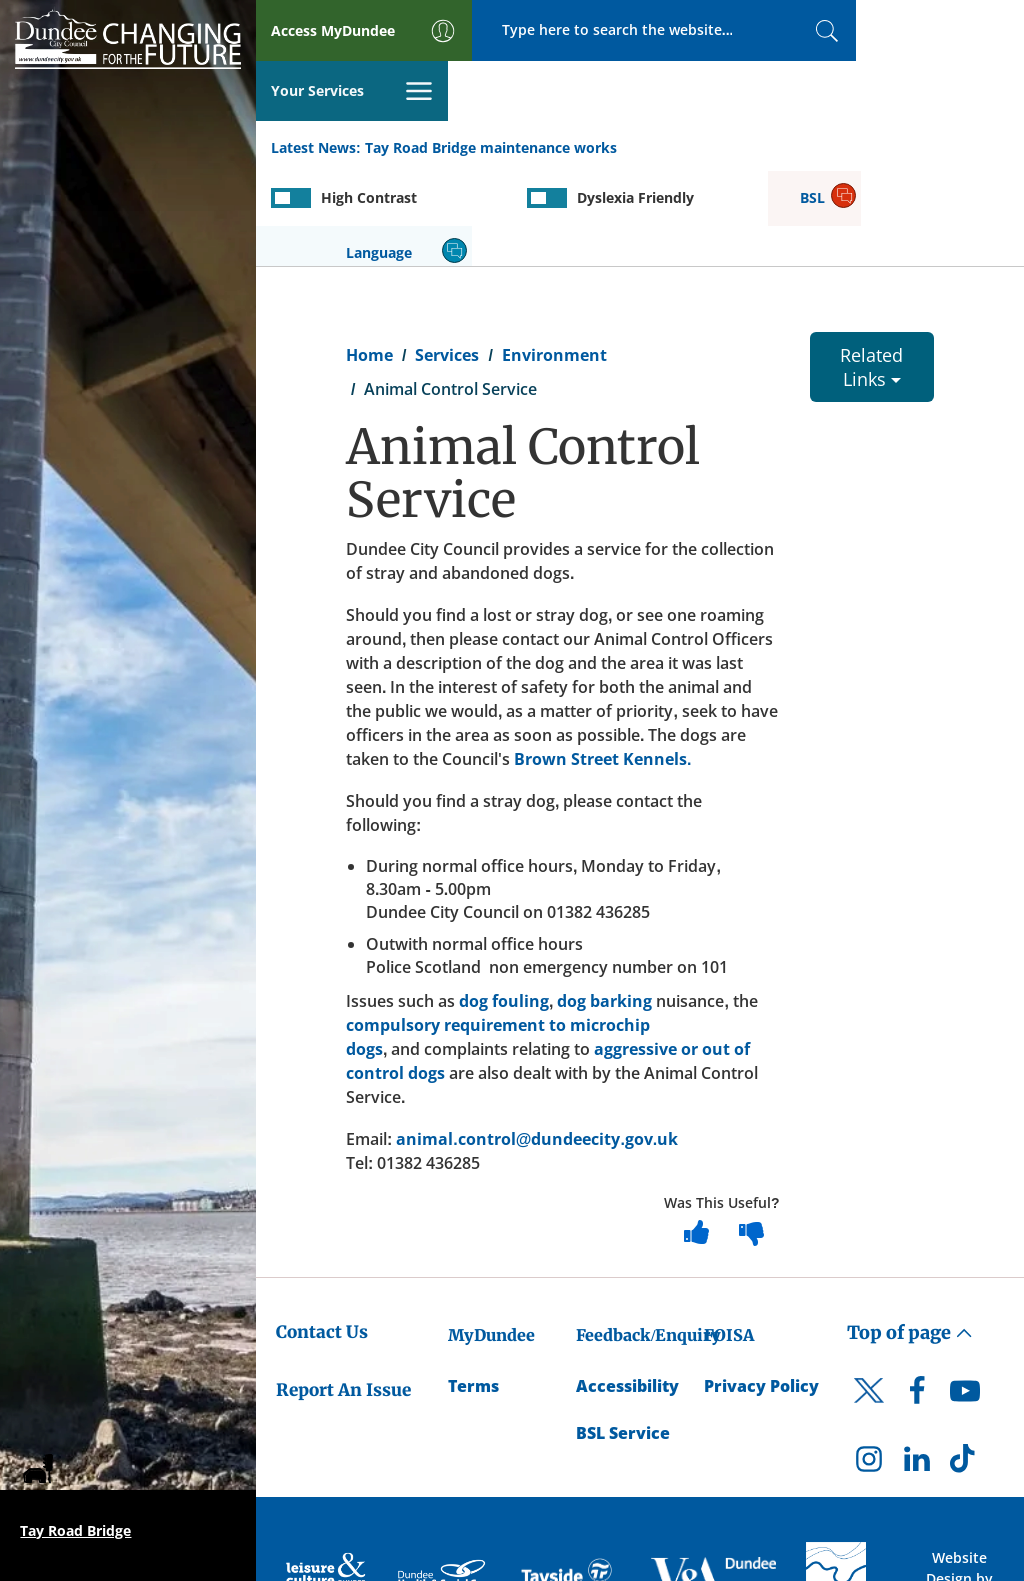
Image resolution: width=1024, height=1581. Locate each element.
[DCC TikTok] (965, 1365)
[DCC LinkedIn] (917, 1365)
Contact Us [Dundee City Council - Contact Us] (322, 1233)
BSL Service (623, 1334)
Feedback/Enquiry (648, 1236)
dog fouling (504, 902)
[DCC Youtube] (965, 1297)
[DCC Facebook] (917, 1297)
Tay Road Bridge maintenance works (491, 88)
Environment (554, 256)
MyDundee (491, 1236)
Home (369, 256)
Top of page (910, 1233)
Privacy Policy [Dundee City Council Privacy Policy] (761, 1287)
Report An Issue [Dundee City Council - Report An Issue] (343, 1292)
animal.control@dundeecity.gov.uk (537, 1040)
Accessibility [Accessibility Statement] (627, 1287)
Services (447, 256)
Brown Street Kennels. (602, 660)
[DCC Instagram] (869, 1365)
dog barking (604, 902)
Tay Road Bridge (75, 1530)
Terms (473, 1287)
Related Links (871, 268)
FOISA (729, 1236)
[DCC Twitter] (869, 1309)
